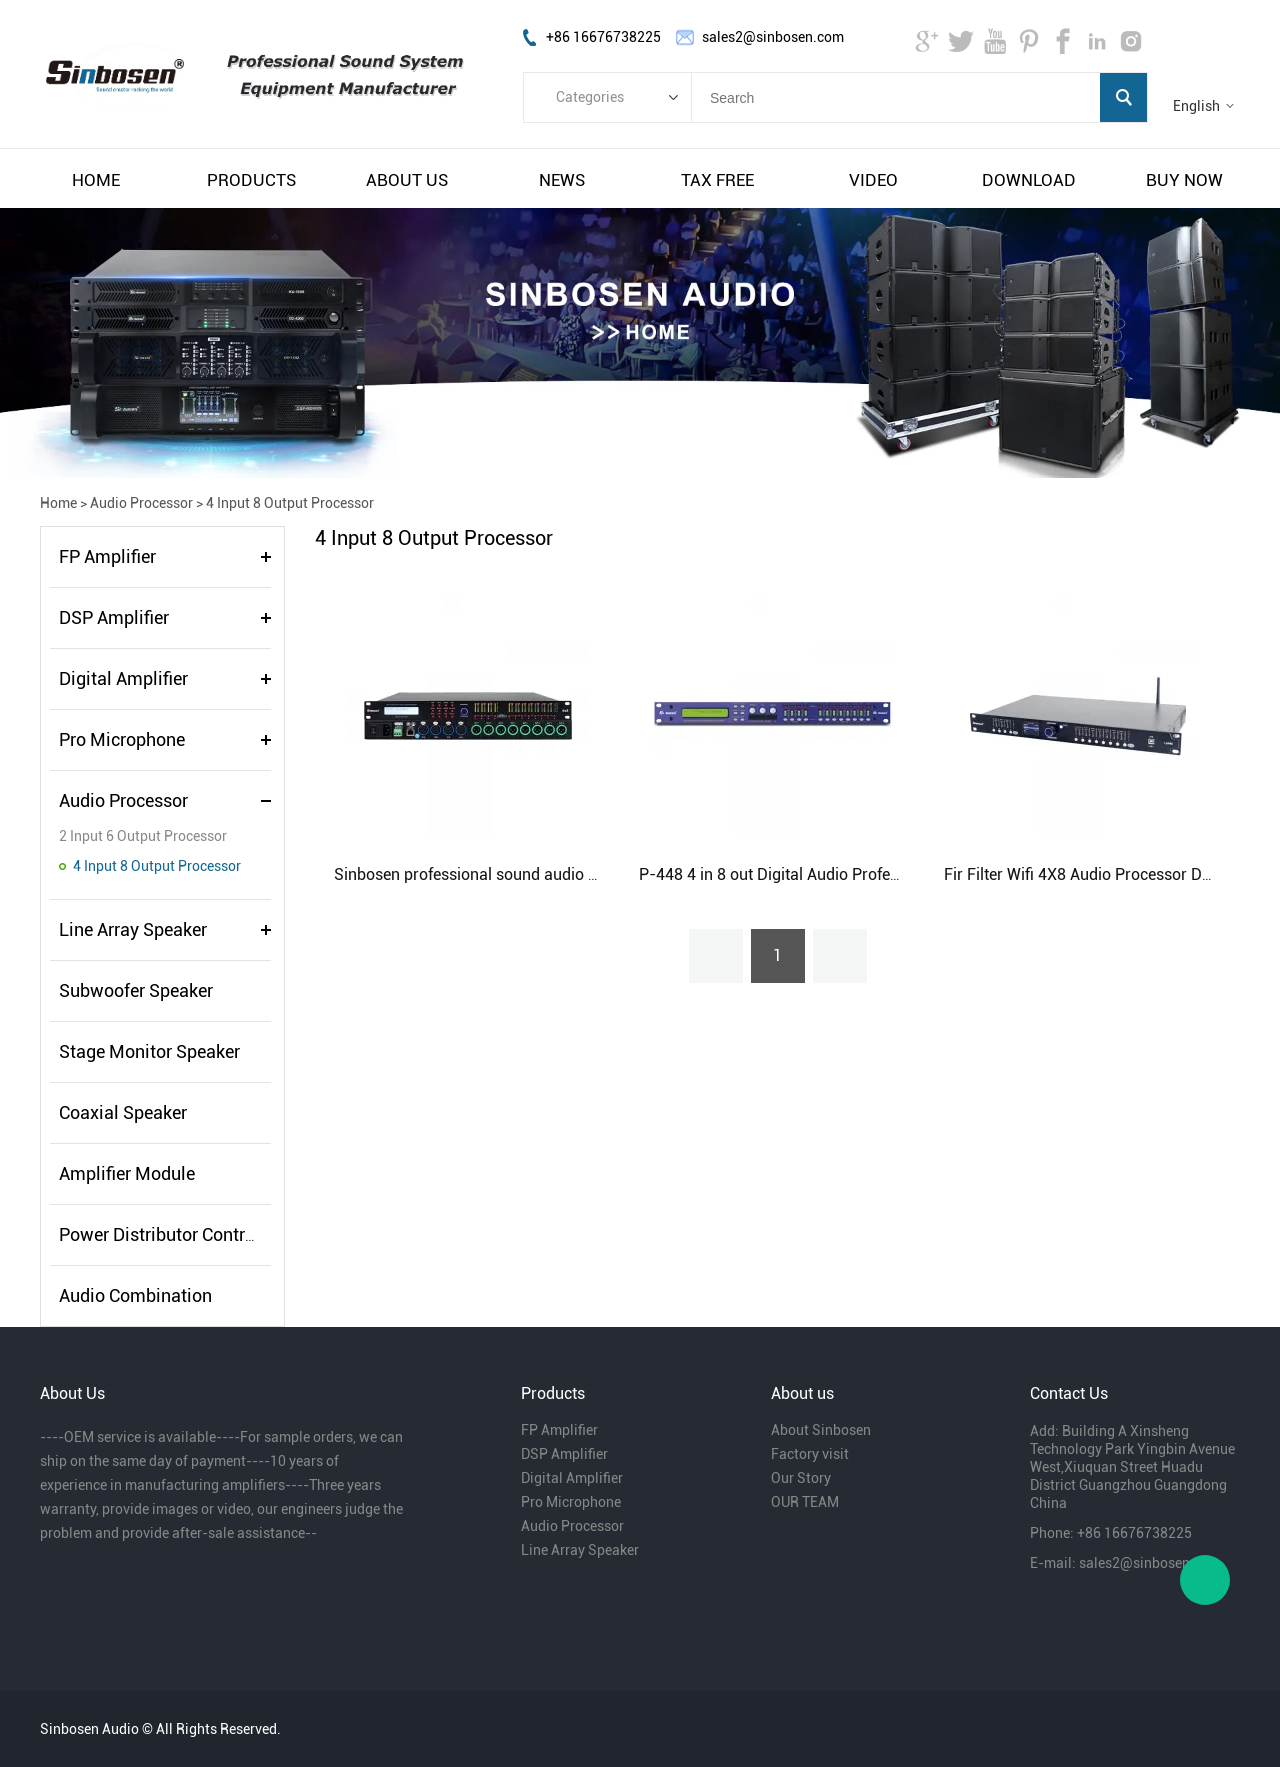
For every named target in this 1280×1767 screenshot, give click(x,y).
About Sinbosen (821, 1430)
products (251, 180)
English (1196, 106)
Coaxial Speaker (123, 1112)
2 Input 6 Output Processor (143, 836)
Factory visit (810, 1454)
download (1029, 180)
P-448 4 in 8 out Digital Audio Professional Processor (828, 874)
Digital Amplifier (123, 678)
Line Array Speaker (133, 929)
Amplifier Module (127, 1173)
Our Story (801, 1478)
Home (58, 503)
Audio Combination (135, 1295)
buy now (1184, 180)
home (96, 180)
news (562, 180)
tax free (717, 180)
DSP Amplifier (114, 617)
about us (407, 180)
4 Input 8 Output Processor (290, 503)
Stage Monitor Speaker (149, 1051)
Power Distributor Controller (169, 1234)
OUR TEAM (805, 1502)
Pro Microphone (122, 739)
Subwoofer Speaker (136, 990)
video (873, 180)
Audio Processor (141, 503)
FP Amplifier (107, 556)
